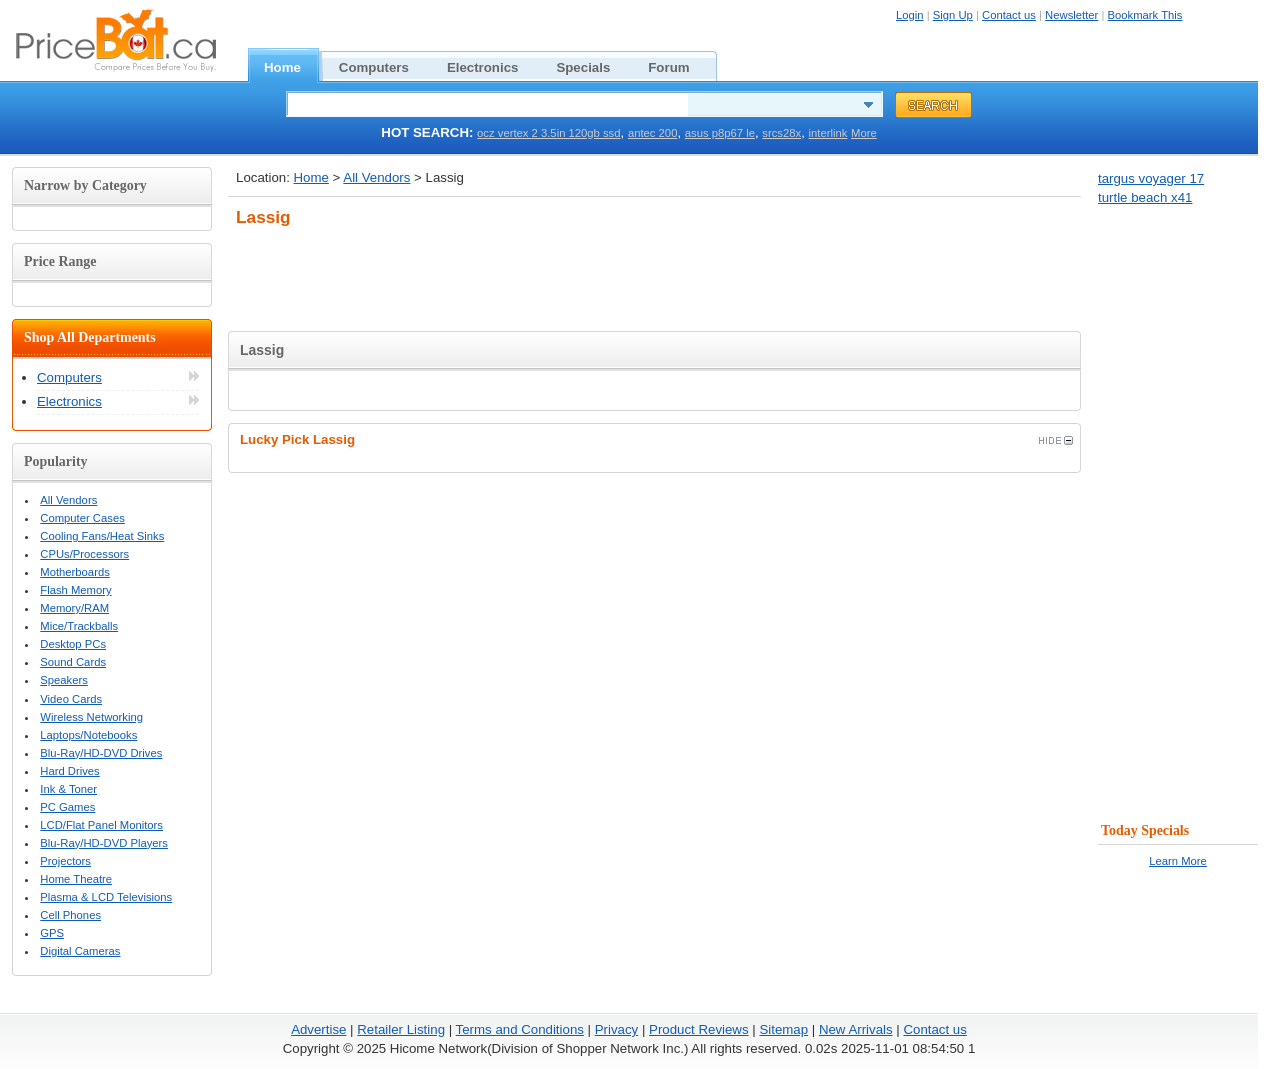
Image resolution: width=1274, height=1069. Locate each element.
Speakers (64, 680)
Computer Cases (82, 518)
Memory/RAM (74, 608)
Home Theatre (76, 879)
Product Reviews (699, 1029)
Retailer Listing (401, 1029)
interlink (828, 133)
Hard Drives (69, 771)
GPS (52, 933)
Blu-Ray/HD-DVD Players (104, 843)
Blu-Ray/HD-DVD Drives (101, 753)
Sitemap (783, 1029)
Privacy (617, 1029)
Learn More (1178, 861)
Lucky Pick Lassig (656, 439)
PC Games (67, 807)
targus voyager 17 (1151, 178)
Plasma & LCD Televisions (106, 897)
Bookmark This (1145, 15)
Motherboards (75, 572)
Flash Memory (75, 590)
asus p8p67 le (720, 133)
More (864, 133)
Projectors (65, 861)
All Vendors (376, 177)
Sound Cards (73, 662)
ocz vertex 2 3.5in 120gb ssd (548, 133)
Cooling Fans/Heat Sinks (102, 536)
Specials (594, 65)
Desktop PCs (73, 644)
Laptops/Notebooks (88, 735)
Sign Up (953, 15)
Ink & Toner (68, 789)
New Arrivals (856, 1029)
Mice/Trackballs (79, 626)
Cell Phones (70, 915)
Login (910, 15)
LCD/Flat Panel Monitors (101, 825)
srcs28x (781, 133)
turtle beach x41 (1145, 197)
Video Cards (71, 699)
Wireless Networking (91, 717)
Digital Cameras (80, 951)
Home (293, 65)
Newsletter (1071, 15)
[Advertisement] (655, 274)
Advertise (318, 1029)
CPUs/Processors (84, 554)
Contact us (1009, 15)
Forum (679, 65)
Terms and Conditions (520, 1029)
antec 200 (653, 133)
